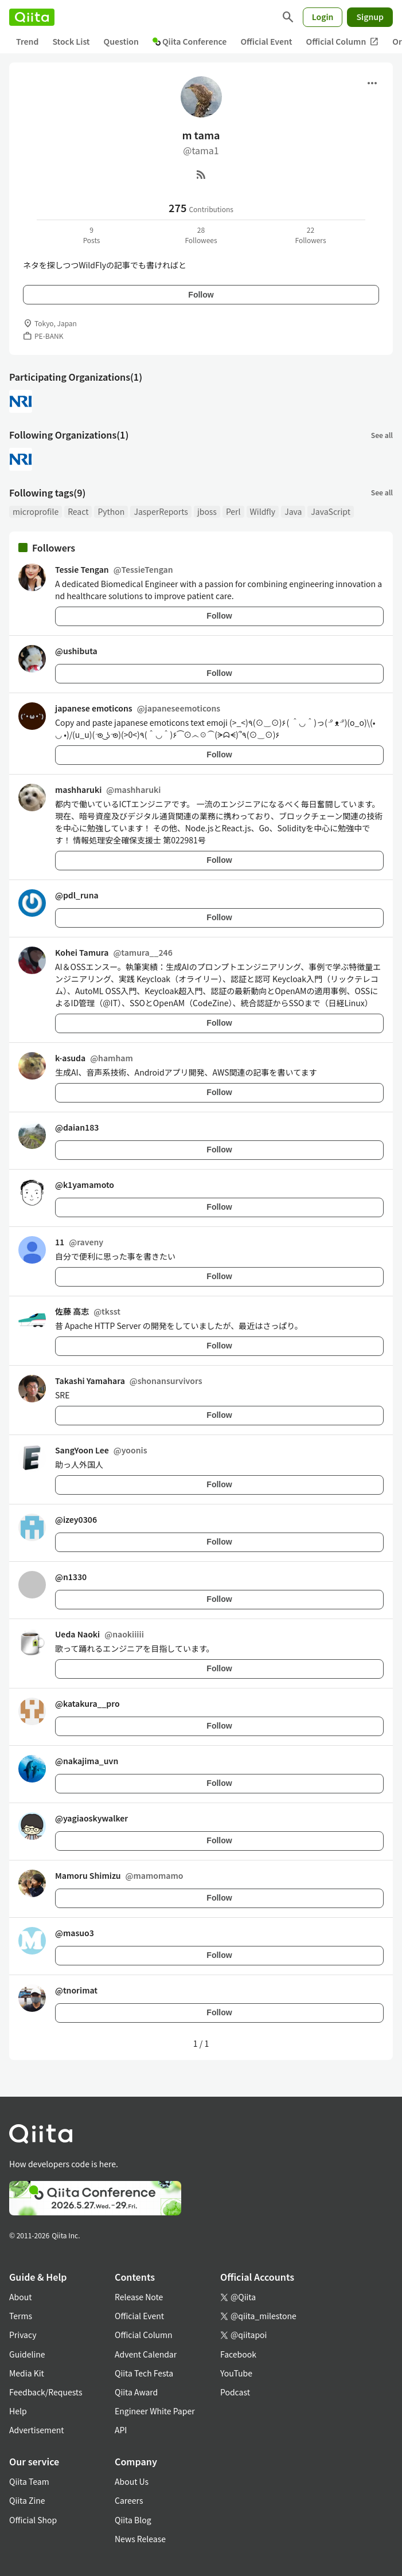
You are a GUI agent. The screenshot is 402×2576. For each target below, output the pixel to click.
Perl (233, 511)
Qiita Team (29, 2481)
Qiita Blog (133, 2520)
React (78, 511)
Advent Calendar (146, 2354)
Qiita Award (136, 2392)
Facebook (238, 2354)
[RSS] (201, 174)
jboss (207, 511)
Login (323, 16)
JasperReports (161, 511)
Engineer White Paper (155, 2411)
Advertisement (36, 2430)
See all (382, 435)
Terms (20, 2315)
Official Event (266, 41)
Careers (129, 2500)
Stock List (70, 41)
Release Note (139, 2297)
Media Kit (26, 2373)
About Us (132, 2481)
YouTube (236, 2373)
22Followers (310, 235)
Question (121, 41)
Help (18, 2411)
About (20, 2297)
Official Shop (33, 2520)
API (121, 2430)
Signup (370, 16)
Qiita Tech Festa (144, 2373)
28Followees (201, 235)
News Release (140, 2538)
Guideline (27, 2354)
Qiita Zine (27, 2500)
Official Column (342, 42)
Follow (200, 294)
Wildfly (263, 511)
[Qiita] (31, 17)
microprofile (35, 511)
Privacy (22, 2334)
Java (293, 511)
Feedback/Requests (46, 2392)
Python (110, 511)
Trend (27, 41)
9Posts (91, 235)
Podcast (235, 2392)
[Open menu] (372, 83)
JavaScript (330, 511)
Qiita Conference (190, 41)
